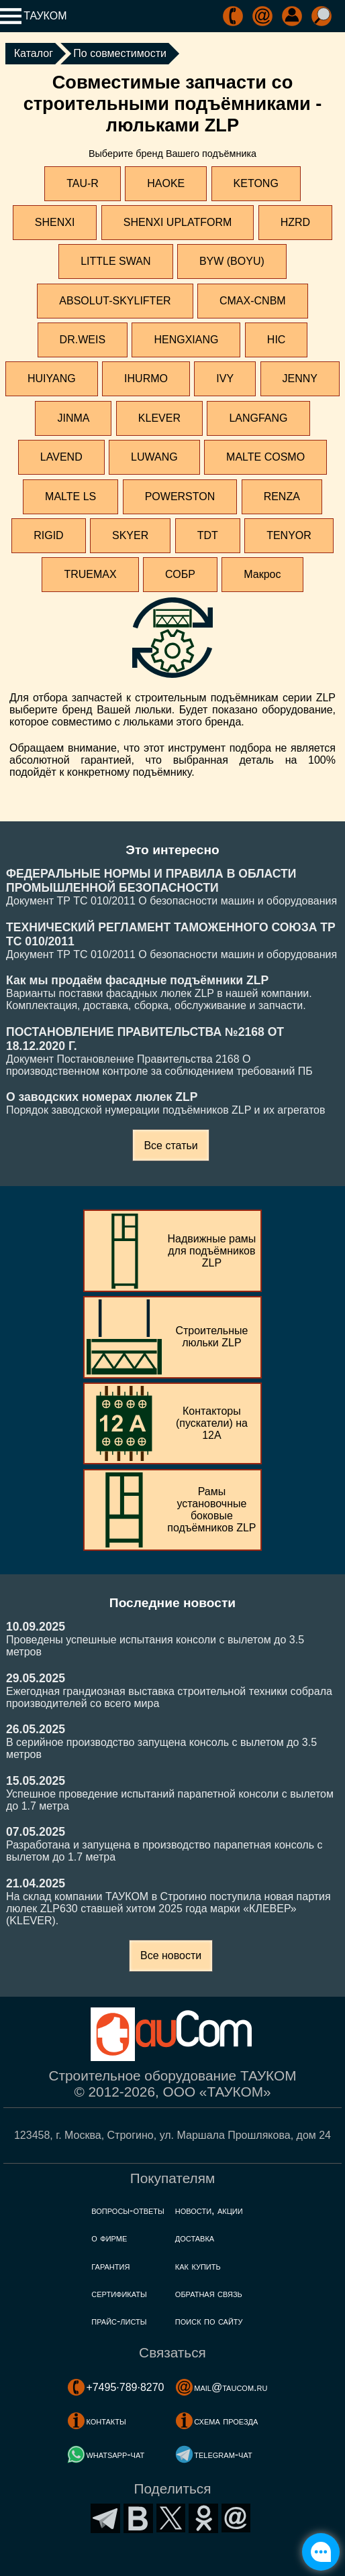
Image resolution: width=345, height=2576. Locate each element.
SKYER (130, 535)
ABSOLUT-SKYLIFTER (114, 300)
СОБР (180, 574)
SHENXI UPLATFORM (178, 222)
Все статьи (170, 1145)
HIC (276, 339)
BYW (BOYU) (231, 261)
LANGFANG (258, 418)
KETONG (256, 183)
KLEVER (159, 418)
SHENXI (55, 222)
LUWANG (154, 457)
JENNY (300, 378)
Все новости (170, 1955)
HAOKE (166, 183)
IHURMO (146, 378)
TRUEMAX (90, 574)
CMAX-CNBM (252, 300)
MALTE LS (70, 496)
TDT (207, 535)
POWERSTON (180, 496)
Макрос (262, 574)
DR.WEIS (82, 339)
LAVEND (61, 457)
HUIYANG (52, 378)
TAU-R (82, 183)
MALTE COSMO (265, 457)
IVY (225, 378)
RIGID (48, 535)
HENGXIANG (186, 339)
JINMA (73, 418)
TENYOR (288, 535)
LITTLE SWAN (115, 261)
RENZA (282, 496)
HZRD (295, 222)
